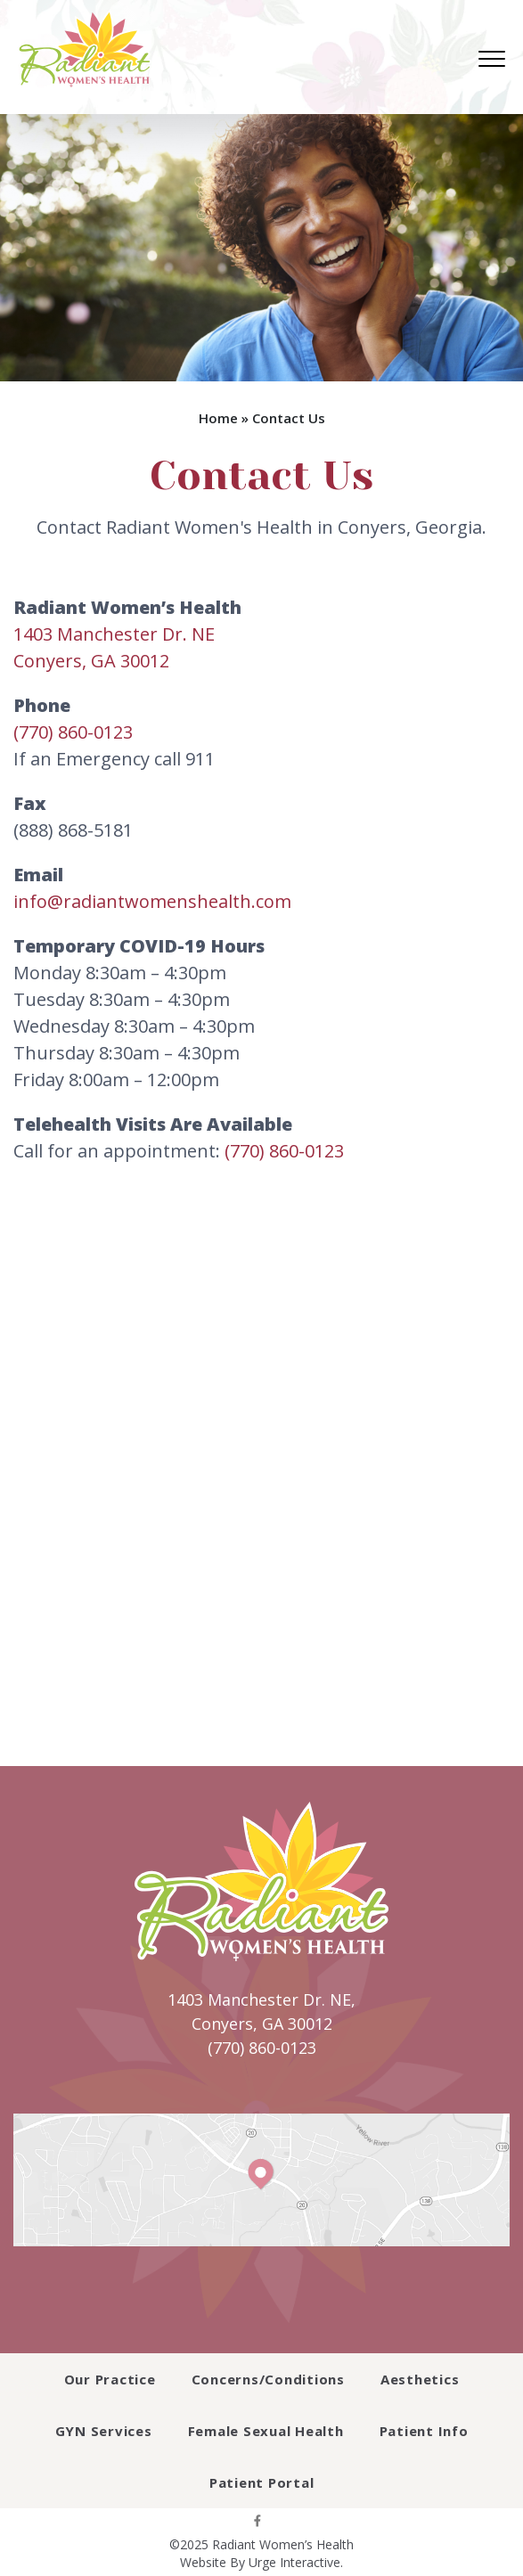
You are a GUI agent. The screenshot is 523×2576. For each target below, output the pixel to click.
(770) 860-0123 (73, 732)
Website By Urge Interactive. (261, 2562)
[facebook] (257, 2520)
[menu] (491, 59)
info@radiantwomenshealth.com (152, 901)
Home (218, 418)
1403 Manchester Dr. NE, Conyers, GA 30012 (261, 2011)
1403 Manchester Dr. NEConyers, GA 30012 (114, 647)
